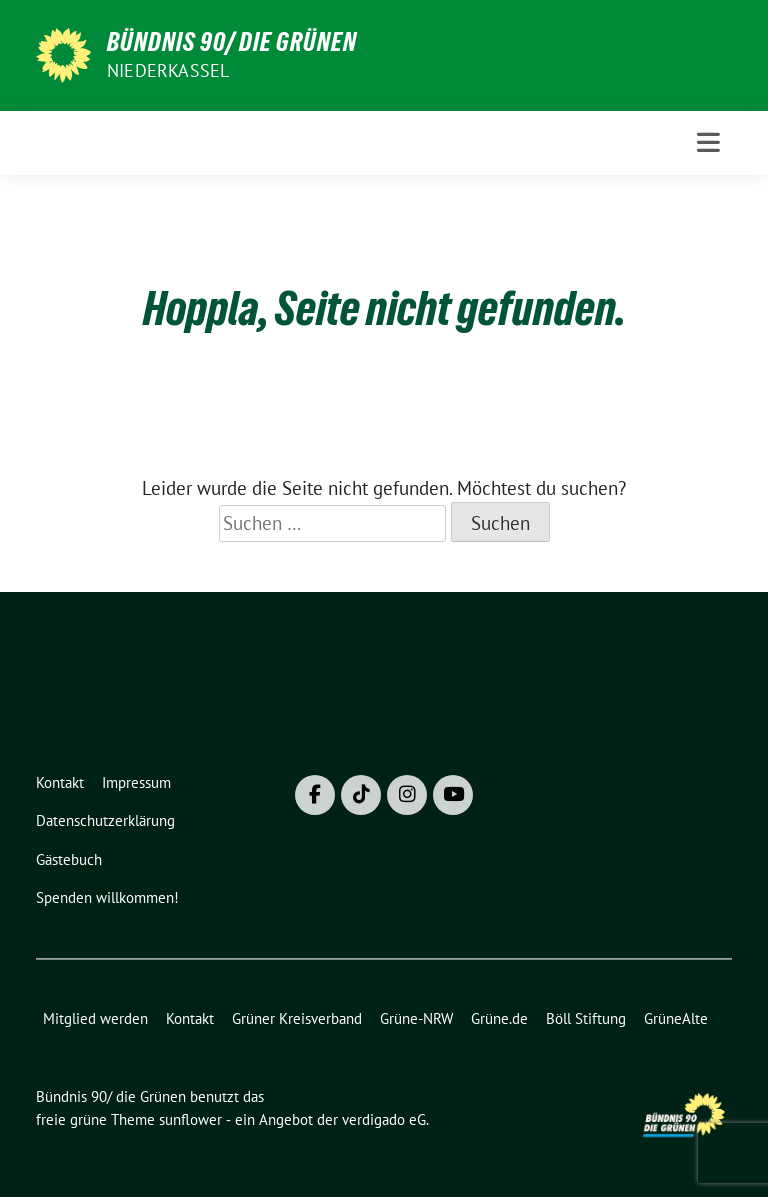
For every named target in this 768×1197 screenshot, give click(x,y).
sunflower (190, 1119)
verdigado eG (384, 1119)
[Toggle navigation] (708, 142)
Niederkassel (168, 70)
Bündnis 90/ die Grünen (232, 42)
